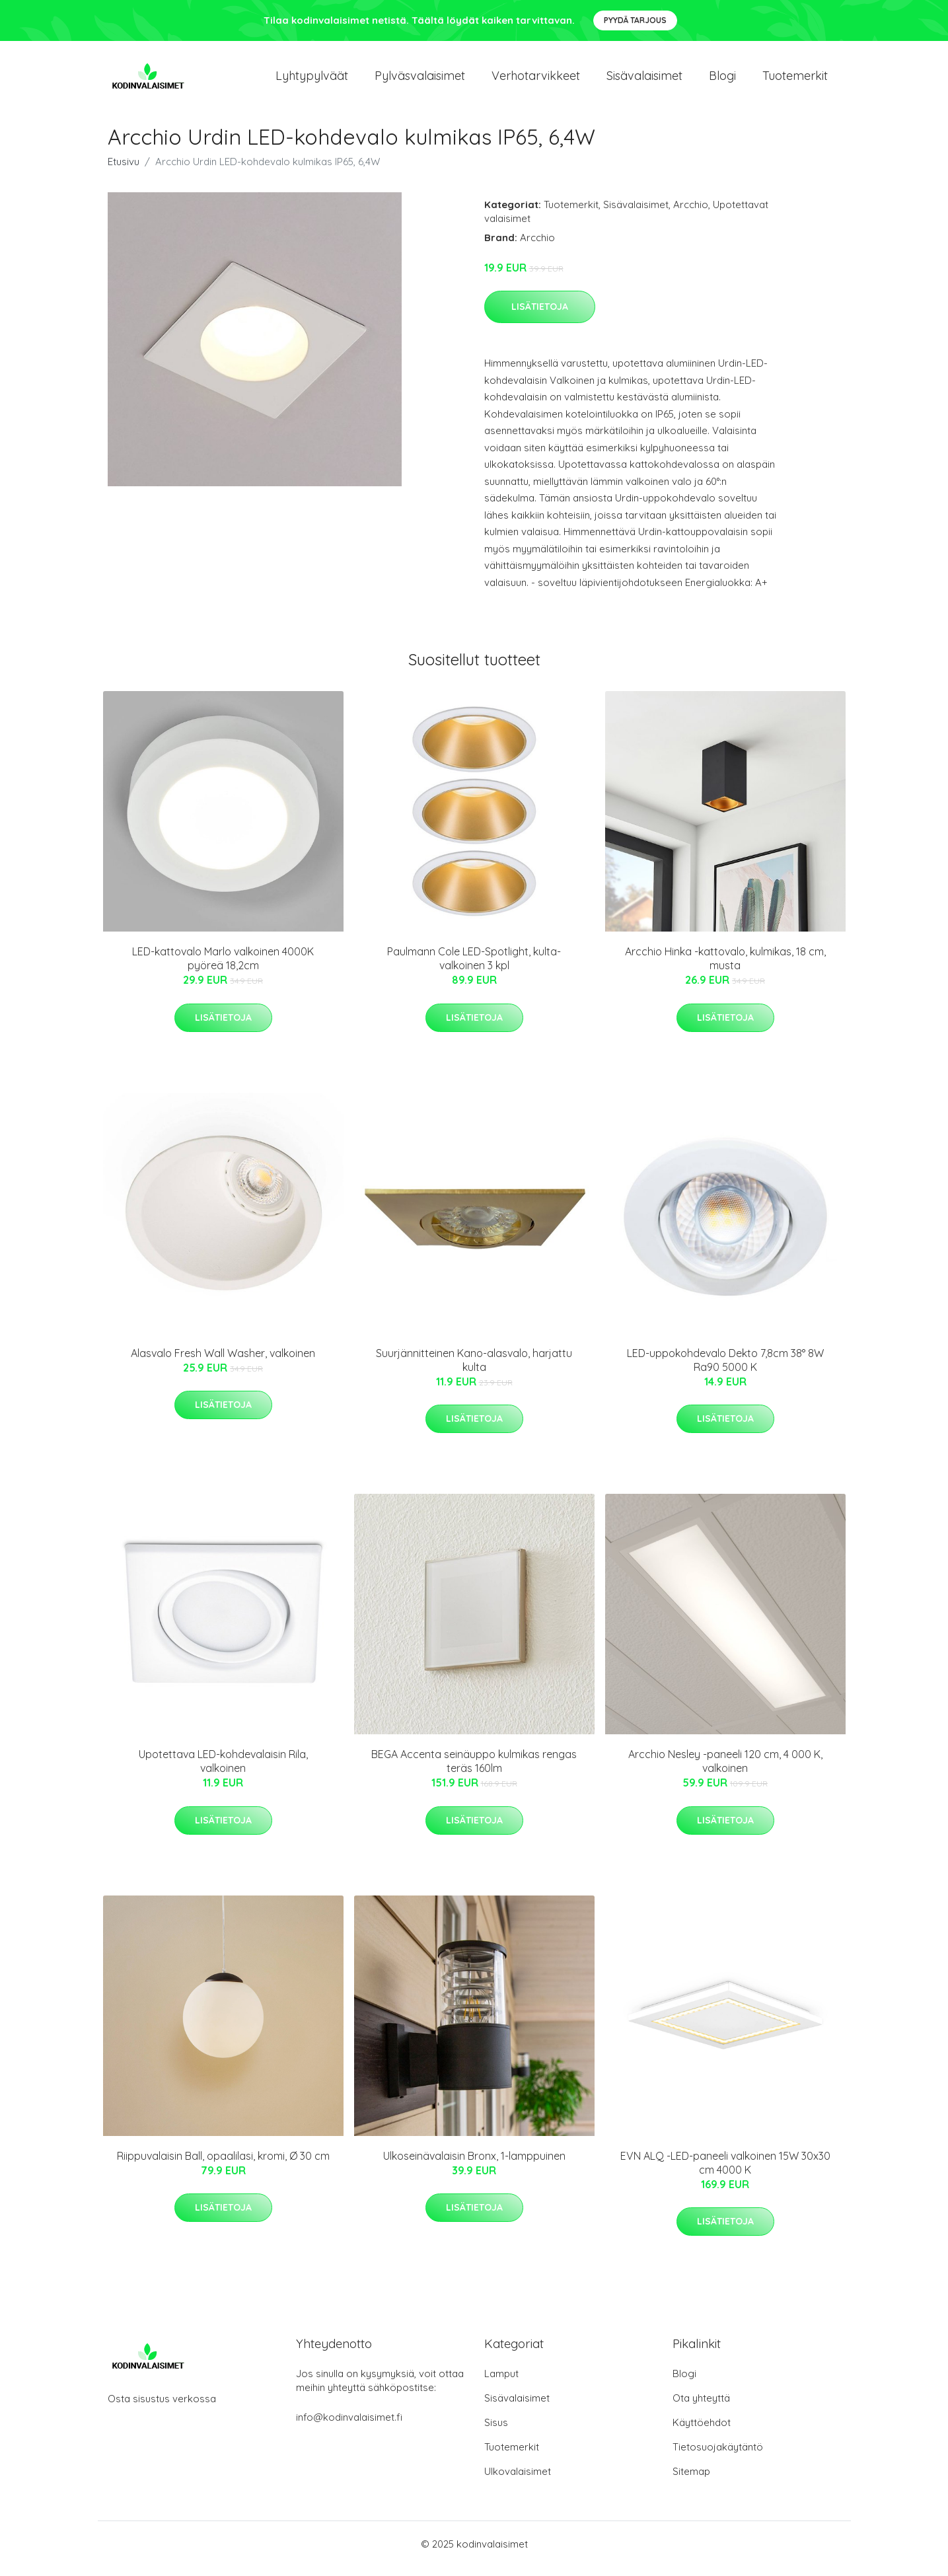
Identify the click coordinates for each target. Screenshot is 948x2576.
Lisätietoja (539, 316)
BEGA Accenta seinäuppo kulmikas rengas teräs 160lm (474, 1770)
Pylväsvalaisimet (420, 80)
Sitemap (691, 2480)
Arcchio (690, 213)
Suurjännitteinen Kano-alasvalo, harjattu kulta (474, 1369)
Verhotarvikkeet (536, 80)
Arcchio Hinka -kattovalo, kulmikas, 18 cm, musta (725, 967)
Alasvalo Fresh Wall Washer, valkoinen (223, 1362)
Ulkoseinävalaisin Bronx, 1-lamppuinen (474, 2165)
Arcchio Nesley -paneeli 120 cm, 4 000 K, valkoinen (725, 1770)
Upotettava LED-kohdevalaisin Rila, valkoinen (223, 1770)
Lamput (501, 2382)
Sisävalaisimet (644, 80)
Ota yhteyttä (701, 2407)
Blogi (722, 80)
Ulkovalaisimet (517, 2480)
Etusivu (123, 171)
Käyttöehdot (702, 2431)
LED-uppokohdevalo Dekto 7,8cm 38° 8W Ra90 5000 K (725, 1369)
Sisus (496, 2431)
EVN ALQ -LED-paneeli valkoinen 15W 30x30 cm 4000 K (725, 2172)
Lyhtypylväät (311, 80)
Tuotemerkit (795, 80)
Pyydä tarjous (635, 20)
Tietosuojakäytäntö (718, 2456)
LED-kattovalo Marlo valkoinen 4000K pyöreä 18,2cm (223, 967)
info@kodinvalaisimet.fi (349, 2426)
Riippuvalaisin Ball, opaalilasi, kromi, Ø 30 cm (223, 2165)
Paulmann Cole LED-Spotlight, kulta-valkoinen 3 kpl (474, 967)
